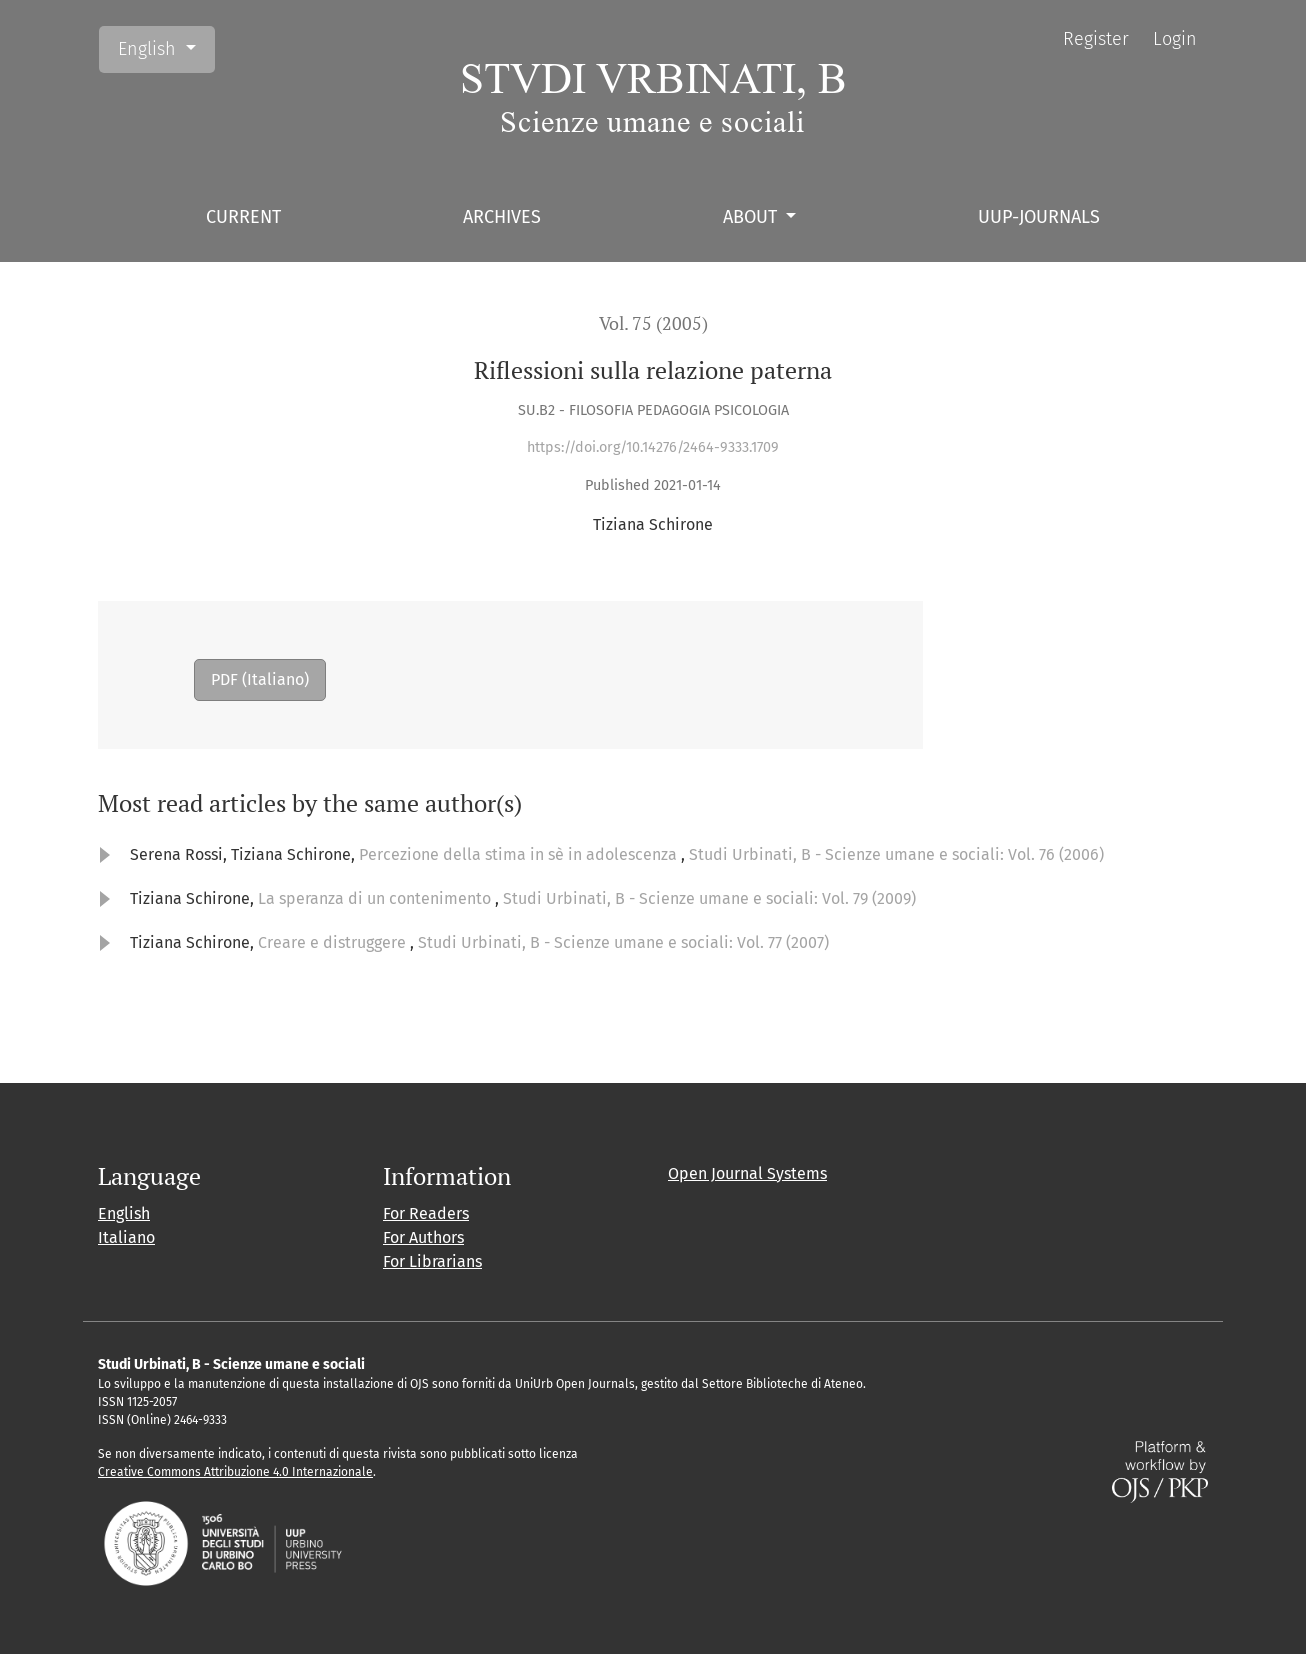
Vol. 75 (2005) (653, 323)
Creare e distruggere (334, 942)
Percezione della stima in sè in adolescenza (520, 854)
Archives (502, 217)
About (752, 217)
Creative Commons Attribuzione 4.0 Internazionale (235, 1472)
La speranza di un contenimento (376, 898)
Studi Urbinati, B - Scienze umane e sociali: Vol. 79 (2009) (709, 898)
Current (243, 217)
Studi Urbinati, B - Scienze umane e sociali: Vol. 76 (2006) (896, 854)
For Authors (423, 1237)
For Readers (426, 1213)
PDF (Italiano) (260, 679)
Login (1175, 39)
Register (1096, 39)
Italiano (126, 1237)
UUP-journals (1039, 217)
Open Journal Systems (747, 1173)
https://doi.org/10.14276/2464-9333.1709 (653, 447)
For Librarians (432, 1261)
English (166, 47)
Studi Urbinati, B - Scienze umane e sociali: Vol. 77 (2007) (623, 942)
